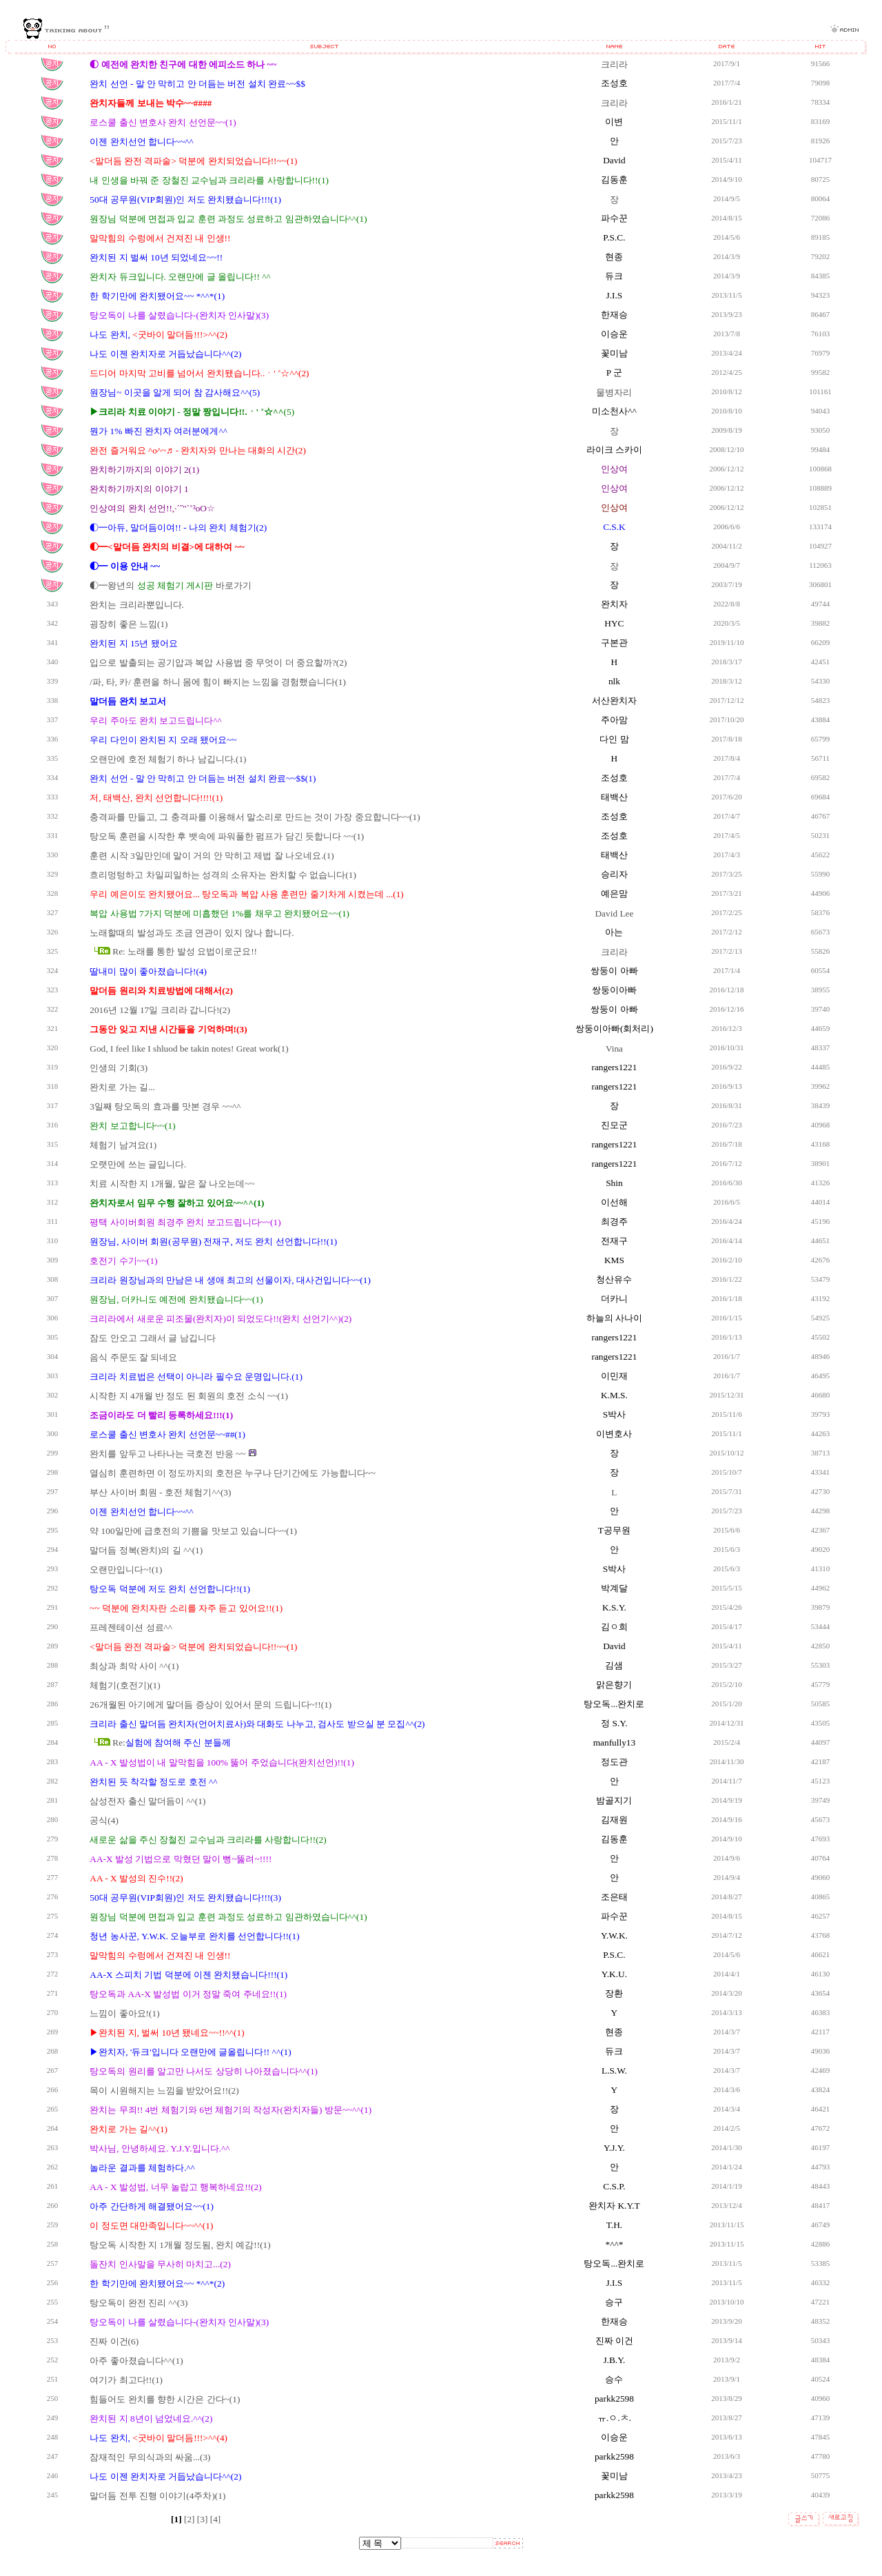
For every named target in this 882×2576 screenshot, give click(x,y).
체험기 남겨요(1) (123, 1145)
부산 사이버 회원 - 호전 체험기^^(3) (160, 1492)
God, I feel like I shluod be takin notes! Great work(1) (189, 1048)
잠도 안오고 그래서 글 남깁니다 (152, 1338)
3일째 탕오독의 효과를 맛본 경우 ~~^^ (165, 1106)
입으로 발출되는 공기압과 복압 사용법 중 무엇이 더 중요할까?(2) (218, 662)
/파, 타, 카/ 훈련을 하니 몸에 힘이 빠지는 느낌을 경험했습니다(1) (218, 682)
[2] (190, 2519)
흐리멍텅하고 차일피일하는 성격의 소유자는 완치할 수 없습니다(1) (223, 875)
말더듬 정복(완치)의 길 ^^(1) (146, 1550)
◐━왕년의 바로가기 (170, 585)
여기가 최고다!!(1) (126, 2380)
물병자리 (614, 392)
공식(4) (104, 1820)
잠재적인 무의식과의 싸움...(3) (150, 2457)
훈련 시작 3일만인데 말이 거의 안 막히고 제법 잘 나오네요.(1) (212, 855)
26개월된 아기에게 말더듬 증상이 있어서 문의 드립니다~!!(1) (210, 1704)
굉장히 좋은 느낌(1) (128, 624)
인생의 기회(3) (118, 1068)
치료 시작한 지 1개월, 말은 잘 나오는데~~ (172, 1183)
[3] (203, 2519)
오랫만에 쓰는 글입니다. (138, 1164)
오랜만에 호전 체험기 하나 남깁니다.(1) (168, 759)
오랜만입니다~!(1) (126, 1569)
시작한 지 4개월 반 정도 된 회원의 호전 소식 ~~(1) (189, 1396)
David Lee (614, 913)
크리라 (614, 64)
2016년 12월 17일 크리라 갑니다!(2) (160, 1010)
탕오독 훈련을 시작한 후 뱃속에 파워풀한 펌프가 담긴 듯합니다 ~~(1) (227, 836)
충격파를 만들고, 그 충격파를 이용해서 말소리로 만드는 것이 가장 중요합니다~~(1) (255, 817)
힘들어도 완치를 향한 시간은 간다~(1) (165, 2399)
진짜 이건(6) (114, 2341)
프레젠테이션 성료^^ (131, 1627)
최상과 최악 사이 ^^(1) (134, 1666)
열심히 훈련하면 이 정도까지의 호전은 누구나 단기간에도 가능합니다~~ (233, 1473)
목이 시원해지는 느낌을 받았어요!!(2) (164, 2090)
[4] (215, 2519)
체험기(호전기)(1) (125, 1685)
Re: (171, 1742)
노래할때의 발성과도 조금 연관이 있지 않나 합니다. (192, 933)
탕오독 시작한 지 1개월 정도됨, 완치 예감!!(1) (180, 2245)
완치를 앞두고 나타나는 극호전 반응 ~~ (168, 1454)
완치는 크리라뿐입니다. (137, 605)
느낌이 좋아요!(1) (124, 2013)
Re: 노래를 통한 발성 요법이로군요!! (184, 951)
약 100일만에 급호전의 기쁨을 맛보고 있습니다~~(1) (193, 1531)
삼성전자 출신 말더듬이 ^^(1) (147, 1801)
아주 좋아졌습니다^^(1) (136, 2360)
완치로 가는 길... (122, 1087)
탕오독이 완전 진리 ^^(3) (138, 2303)
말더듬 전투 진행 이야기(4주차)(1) (157, 2496)
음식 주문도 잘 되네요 (133, 1357)
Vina (614, 1048)
